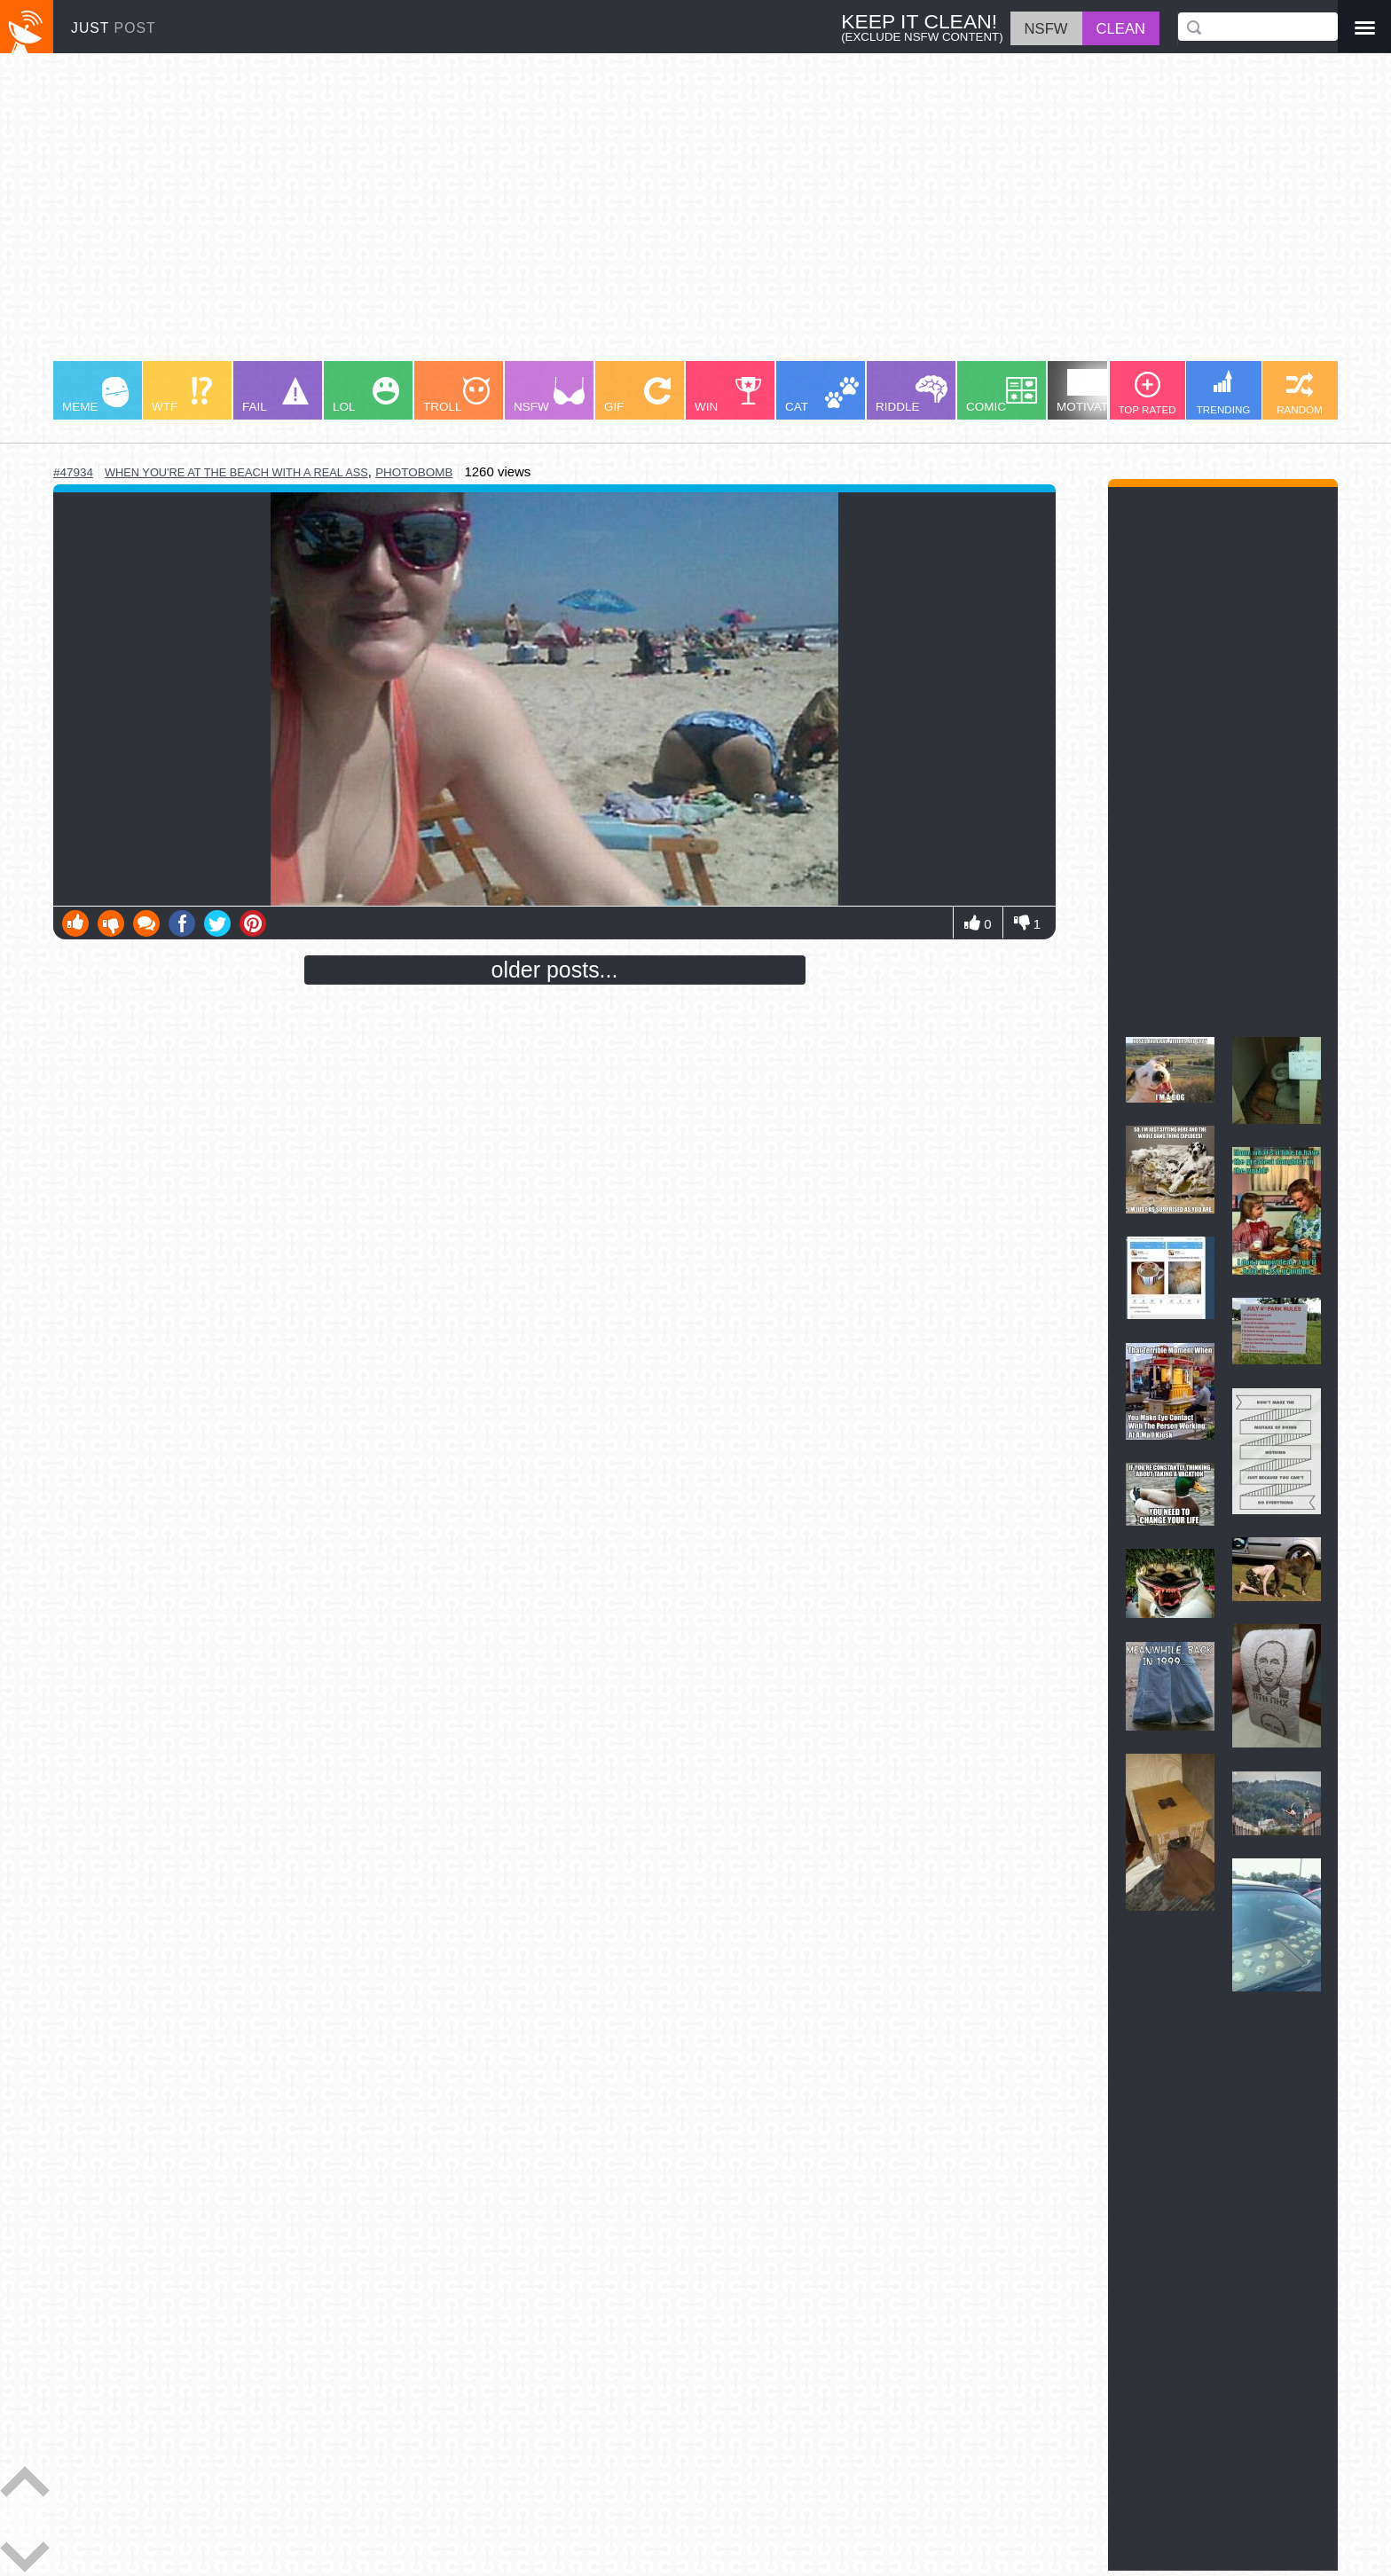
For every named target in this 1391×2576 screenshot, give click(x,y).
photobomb (413, 472)
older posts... (554, 969)
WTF (182, 395)
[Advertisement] (585, 215)
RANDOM (1300, 393)
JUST (113, 27)
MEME (95, 395)
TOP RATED (1146, 393)
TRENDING (1224, 392)
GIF (637, 395)
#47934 (73, 472)
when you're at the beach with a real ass (236, 472)
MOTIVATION (1093, 391)
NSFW (549, 395)
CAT (822, 395)
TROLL (456, 395)
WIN (728, 395)
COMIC (1001, 395)
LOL (366, 395)
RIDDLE (911, 394)
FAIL (275, 395)
